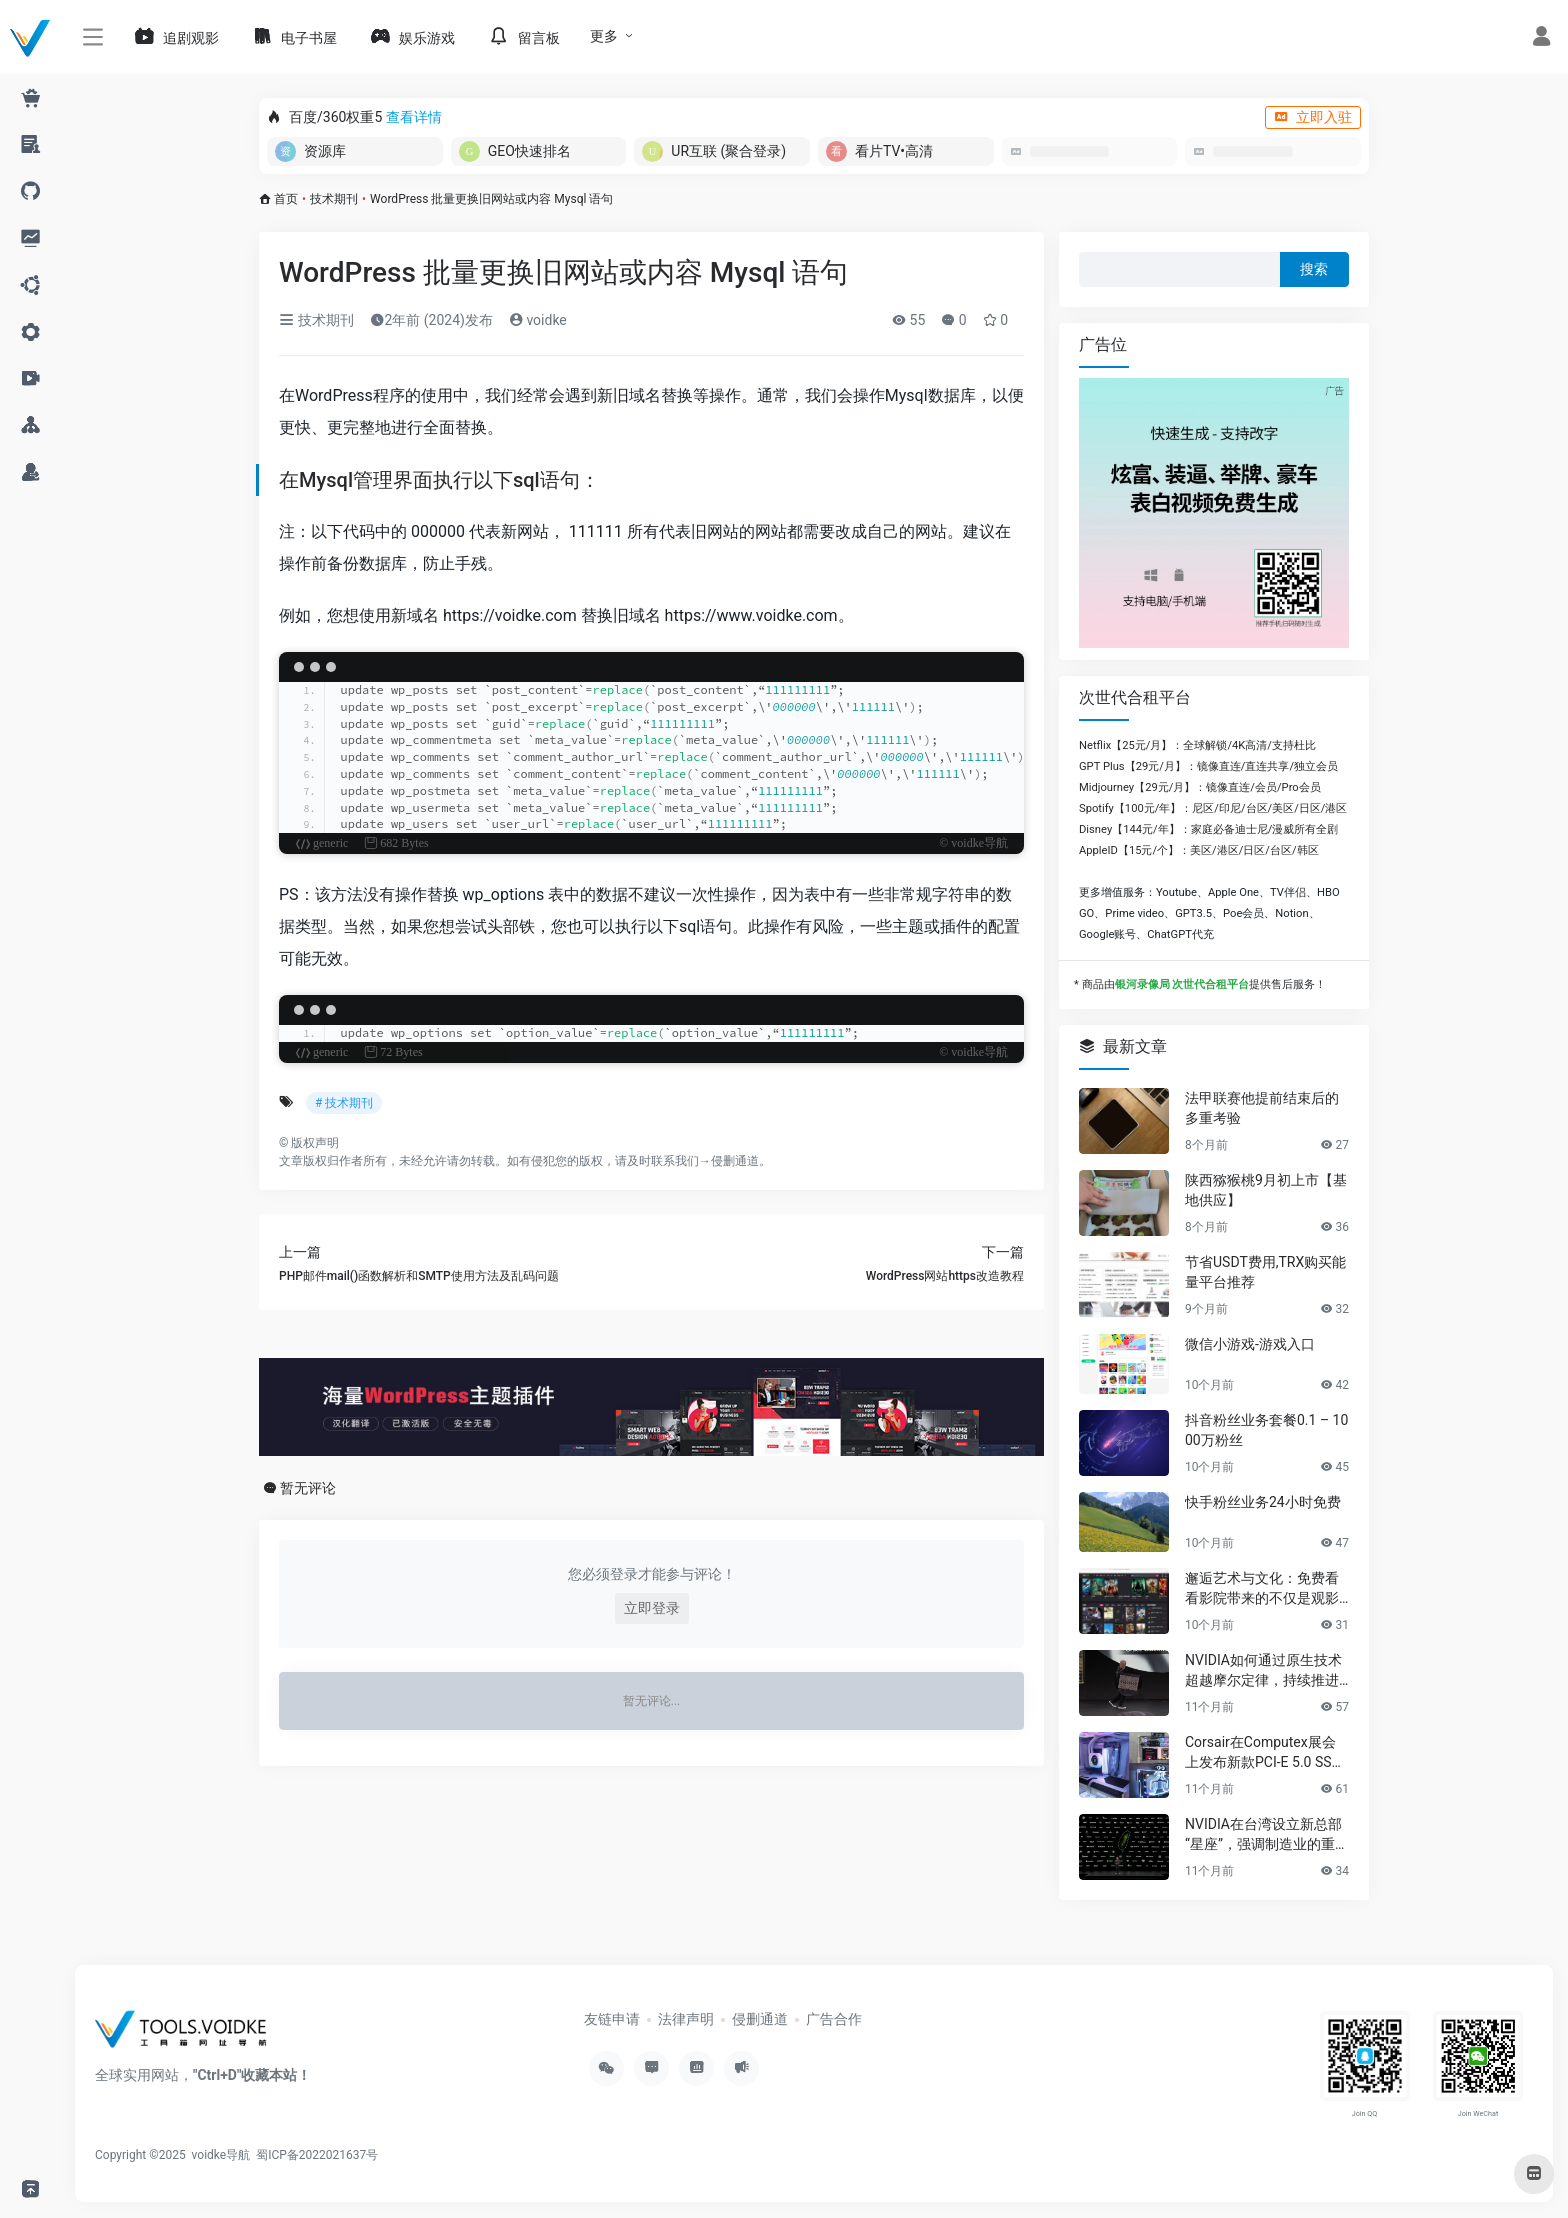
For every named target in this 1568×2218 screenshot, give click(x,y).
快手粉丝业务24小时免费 (1263, 1502)
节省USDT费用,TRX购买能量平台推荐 (1265, 1272)
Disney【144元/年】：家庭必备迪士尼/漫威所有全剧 (1208, 829)
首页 (286, 199)
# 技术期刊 (344, 1103)
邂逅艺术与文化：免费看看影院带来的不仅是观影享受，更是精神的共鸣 (1262, 1589)
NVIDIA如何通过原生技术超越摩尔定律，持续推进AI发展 (1266, 1671)
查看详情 (414, 117)
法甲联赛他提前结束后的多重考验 (1262, 1108)
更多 (604, 36)
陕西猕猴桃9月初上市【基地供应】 (1266, 1190)
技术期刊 (334, 199)
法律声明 (686, 2019)
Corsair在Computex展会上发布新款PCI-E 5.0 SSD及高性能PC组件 (1263, 1753)
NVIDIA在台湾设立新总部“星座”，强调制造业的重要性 (1267, 1835)
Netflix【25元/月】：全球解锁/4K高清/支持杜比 (1197, 745)
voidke (538, 320)
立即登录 (652, 1608)
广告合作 (834, 2019)
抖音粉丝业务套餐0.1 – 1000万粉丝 (1266, 1430)
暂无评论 (308, 1488)
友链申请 (612, 2019)
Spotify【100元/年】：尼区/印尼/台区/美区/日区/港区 (1213, 808)
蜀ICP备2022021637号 (317, 2155)
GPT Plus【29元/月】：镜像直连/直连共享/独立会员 (1208, 766)
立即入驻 (1313, 117)
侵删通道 (735, 1161)
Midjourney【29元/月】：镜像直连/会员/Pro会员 (1200, 787)
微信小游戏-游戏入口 (1250, 1344)
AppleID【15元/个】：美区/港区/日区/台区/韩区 (1199, 850)
